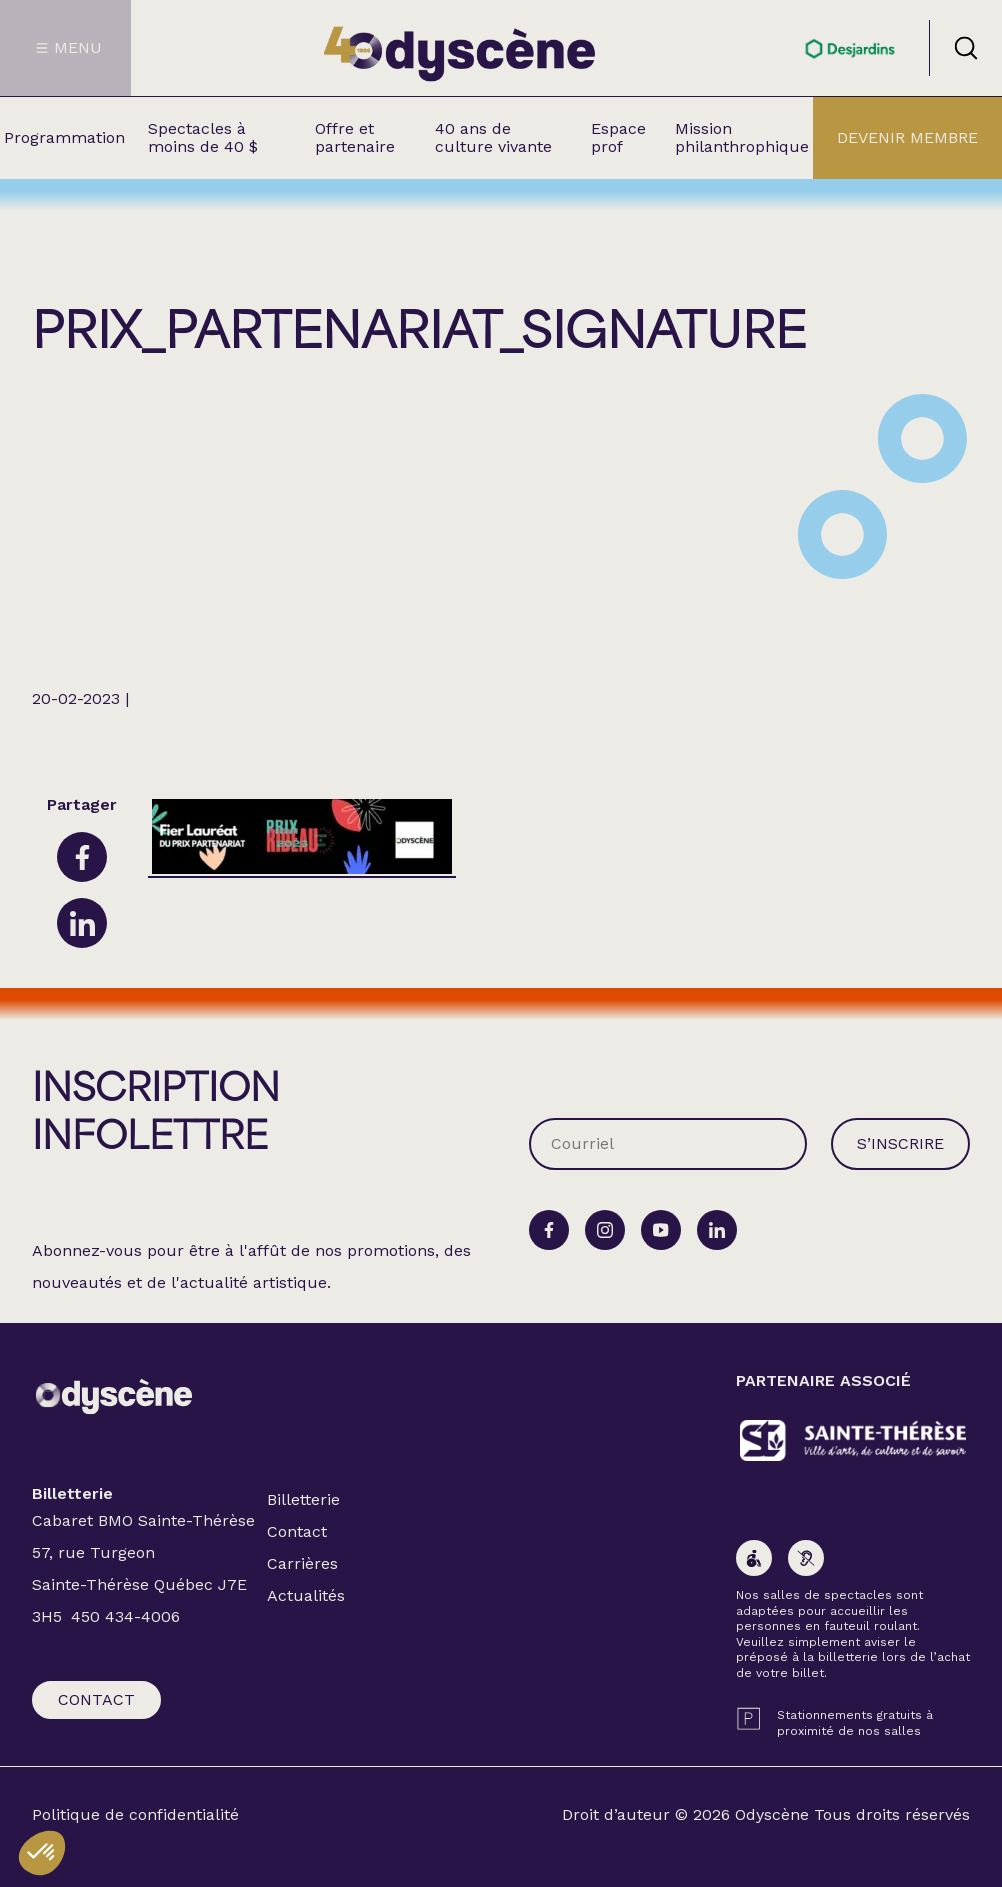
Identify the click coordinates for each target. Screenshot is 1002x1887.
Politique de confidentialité (135, 1815)
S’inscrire (900, 1143)
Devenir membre (907, 137)
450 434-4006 (125, 1616)
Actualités (306, 1595)
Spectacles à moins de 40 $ (203, 137)
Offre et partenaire (355, 137)
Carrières (302, 1563)
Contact (96, 1699)
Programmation (64, 137)
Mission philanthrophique (742, 137)
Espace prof (618, 137)
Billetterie (303, 1499)
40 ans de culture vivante (493, 137)
